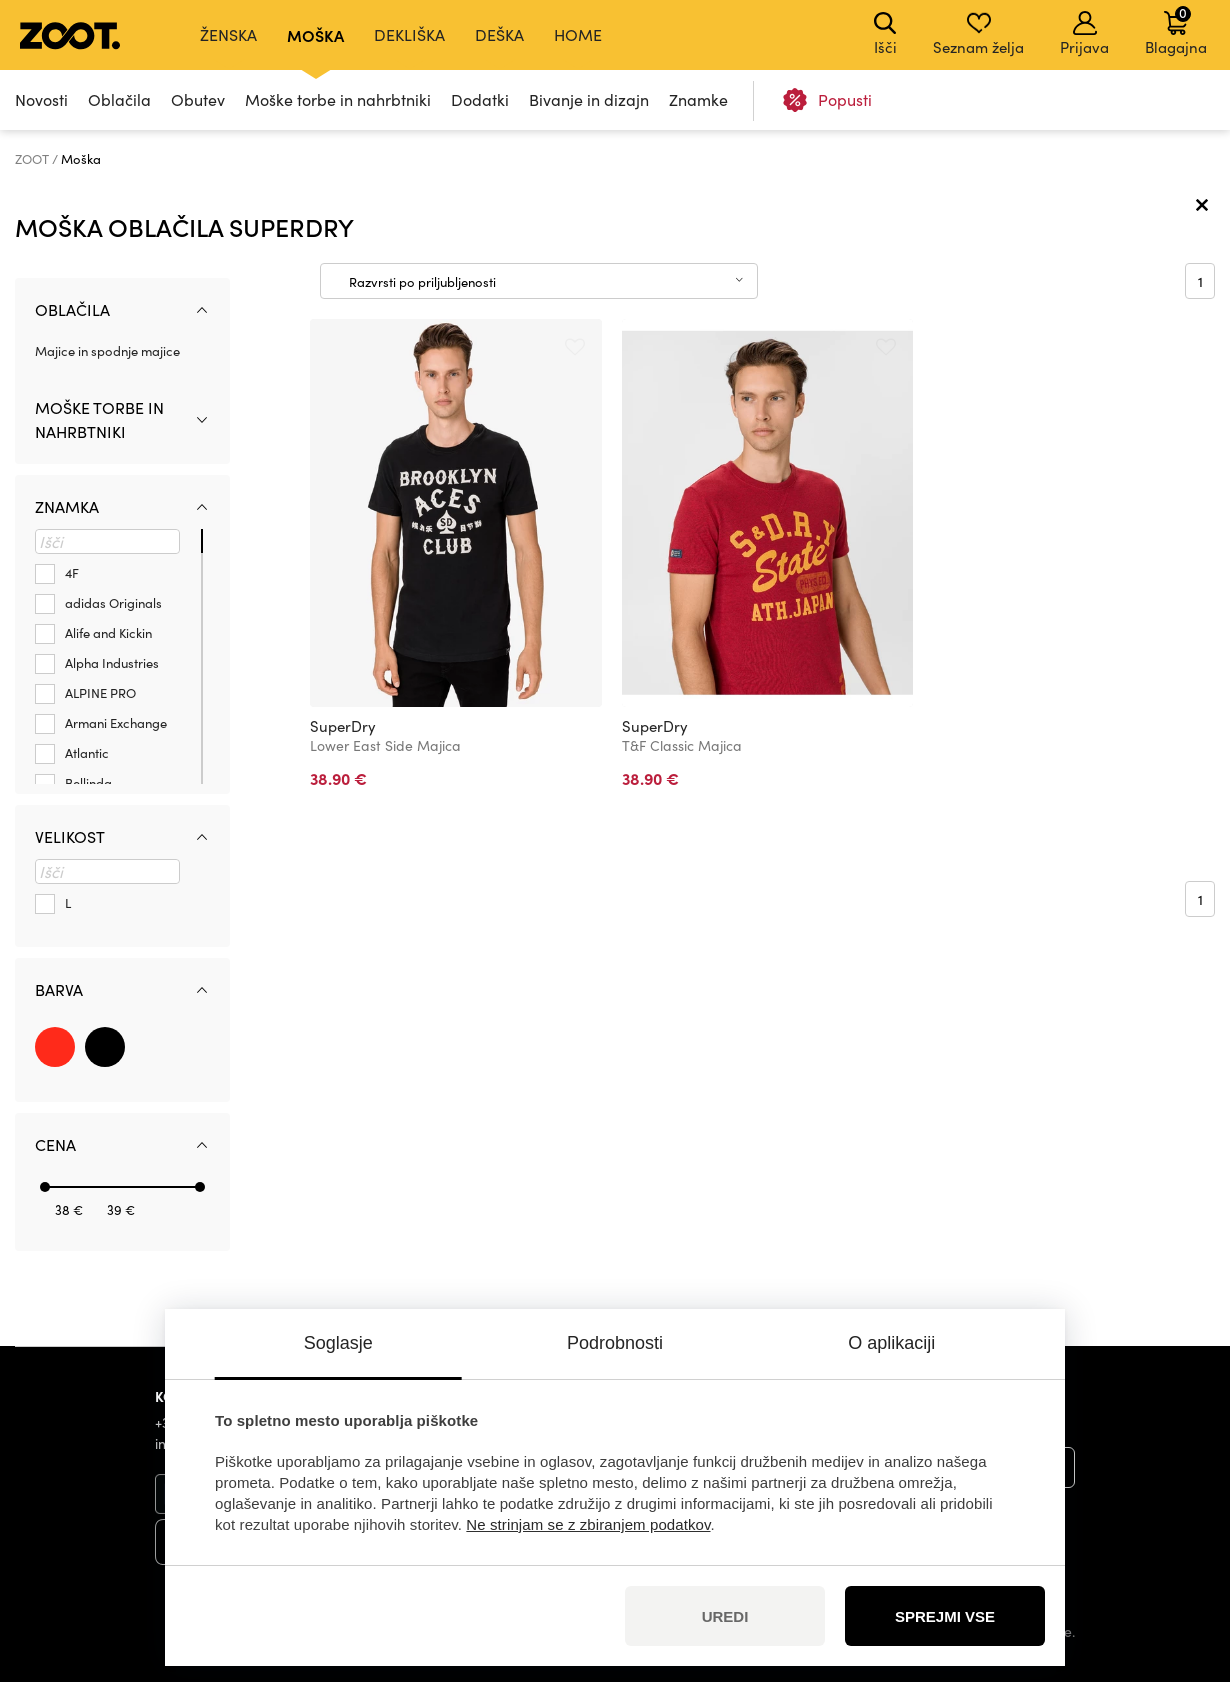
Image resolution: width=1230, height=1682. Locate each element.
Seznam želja (978, 34)
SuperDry (343, 726)
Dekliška (409, 34)
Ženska (228, 34)
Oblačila (119, 99)
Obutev (198, 99)
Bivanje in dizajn (589, 99)
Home (578, 34)
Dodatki (480, 99)
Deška (499, 34)
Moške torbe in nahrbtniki (338, 99)
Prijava (1084, 34)
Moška (315, 35)
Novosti (41, 99)
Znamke (698, 99)
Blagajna (1176, 30)
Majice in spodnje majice (107, 351)
